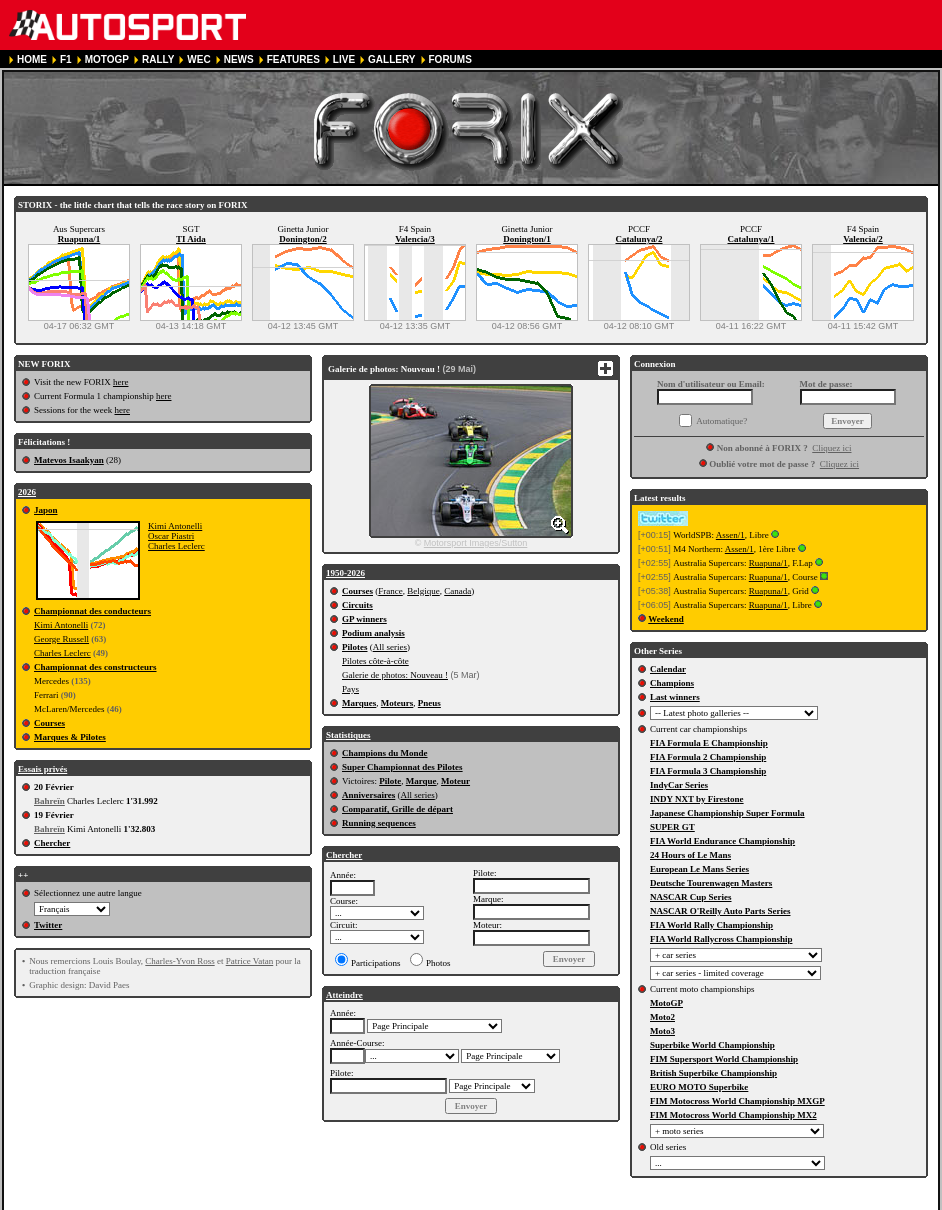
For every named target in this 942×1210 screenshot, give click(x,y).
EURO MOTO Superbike (699, 1087)
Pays (350, 689)
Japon (46, 510)
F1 (66, 59)
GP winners (364, 619)
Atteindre (344, 995)
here (121, 382)
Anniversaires (368, 795)
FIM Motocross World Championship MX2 (733, 1115)
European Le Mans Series (699, 869)
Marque (421, 781)
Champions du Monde (385, 753)
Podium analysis (373, 633)
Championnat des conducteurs (92, 611)
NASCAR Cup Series (691, 897)
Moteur (455, 781)
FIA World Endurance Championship (722, 841)
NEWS (239, 59)
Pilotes (355, 647)
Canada (457, 591)
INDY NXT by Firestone (697, 799)
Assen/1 (730, 535)
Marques (359, 703)
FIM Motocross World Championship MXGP (737, 1101)
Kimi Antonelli (175, 526)
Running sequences (379, 823)
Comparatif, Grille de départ (397, 809)
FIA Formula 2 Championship (708, 757)
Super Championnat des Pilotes (402, 767)
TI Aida (191, 239)
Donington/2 (303, 239)
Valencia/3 (415, 239)
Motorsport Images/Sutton (476, 543)
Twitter (48, 925)
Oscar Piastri (171, 536)
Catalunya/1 (750, 239)
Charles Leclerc (176, 546)
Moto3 (662, 1031)
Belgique (423, 591)
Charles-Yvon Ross (179, 961)
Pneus (429, 703)
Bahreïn (49, 801)
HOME (32, 59)
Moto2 (662, 1017)
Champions (672, 683)
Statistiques (348, 735)
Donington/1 (527, 239)
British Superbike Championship (713, 1073)
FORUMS (450, 59)
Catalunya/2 (638, 239)
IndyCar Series (679, 785)
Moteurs (397, 703)
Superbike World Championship (712, 1045)
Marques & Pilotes (70, 737)
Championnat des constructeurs (95, 667)
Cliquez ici (831, 448)
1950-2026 (345, 573)
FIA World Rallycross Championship (721, 939)
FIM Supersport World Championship (724, 1059)
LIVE (344, 59)
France (390, 591)
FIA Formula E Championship (709, 743)
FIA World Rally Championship (711, 925)
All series (390, 647)
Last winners (675, 697)
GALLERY (391, 59)
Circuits (357, 605)
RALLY (158, 59)
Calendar (668, 669)
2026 (27, 492)
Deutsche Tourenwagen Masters (711, 883)
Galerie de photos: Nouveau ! (395, 675)
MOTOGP (107, 59)
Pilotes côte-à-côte (375, 661)
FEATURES (293, 59)
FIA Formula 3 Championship (708, 771)
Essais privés (42, 769)
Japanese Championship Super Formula (727, 813)
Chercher (52, 843)
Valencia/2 (863, 239)
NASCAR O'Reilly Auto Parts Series (720, 911)
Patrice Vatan (250, 961)
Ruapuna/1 (79, 239)
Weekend (666, 619)
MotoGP (666, 1003)
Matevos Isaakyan (69, 460)
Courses (49, 723)
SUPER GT (672, 827)
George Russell (61, 639)
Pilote (390, 781)
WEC (198, 59)
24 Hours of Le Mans (690, 855)
